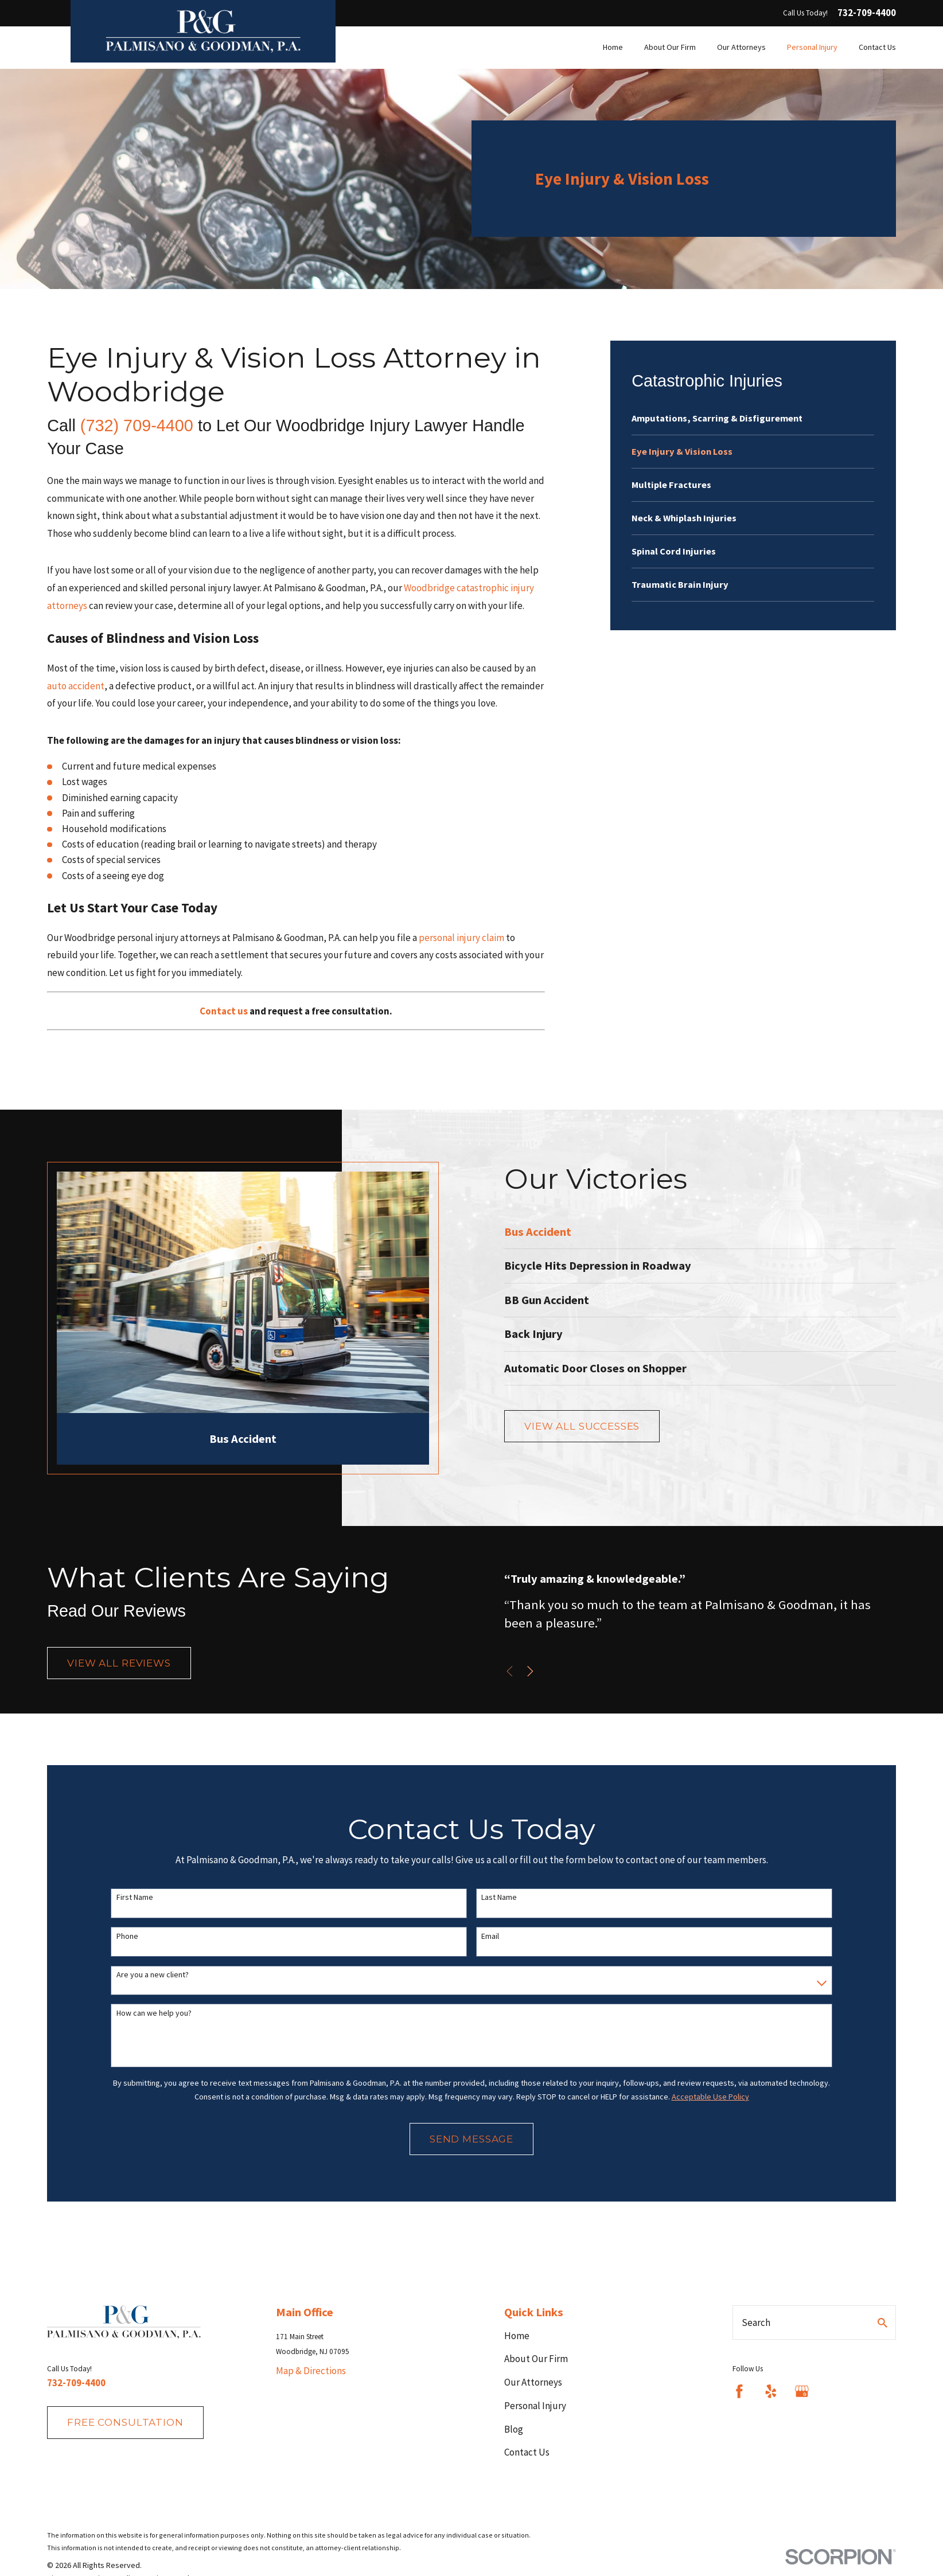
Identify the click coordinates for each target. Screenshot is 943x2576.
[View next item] (544, 1671)
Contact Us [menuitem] (877, 47)
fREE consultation (125, 2422)
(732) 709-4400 (136, 425)
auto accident (75, 686)
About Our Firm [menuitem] (670, 47)
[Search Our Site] (882, 2323)
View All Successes (596, 1426)
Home (516, 2335)
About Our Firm (536, 2358)
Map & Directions (311, 2370)
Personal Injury (535, 2405)
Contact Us (527, 2452)
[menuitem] (753, 418)
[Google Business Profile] (802, 2391)
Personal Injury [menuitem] (812, 47)
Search (756, 2322)
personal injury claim (461, 937)
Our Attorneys (533, 2382)
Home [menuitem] (613, 47)
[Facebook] (739, 2391)
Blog (513, 2429)
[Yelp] (771, 2391)
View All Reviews (119, 1669)
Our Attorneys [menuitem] (741, 47)
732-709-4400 (866, 13)
